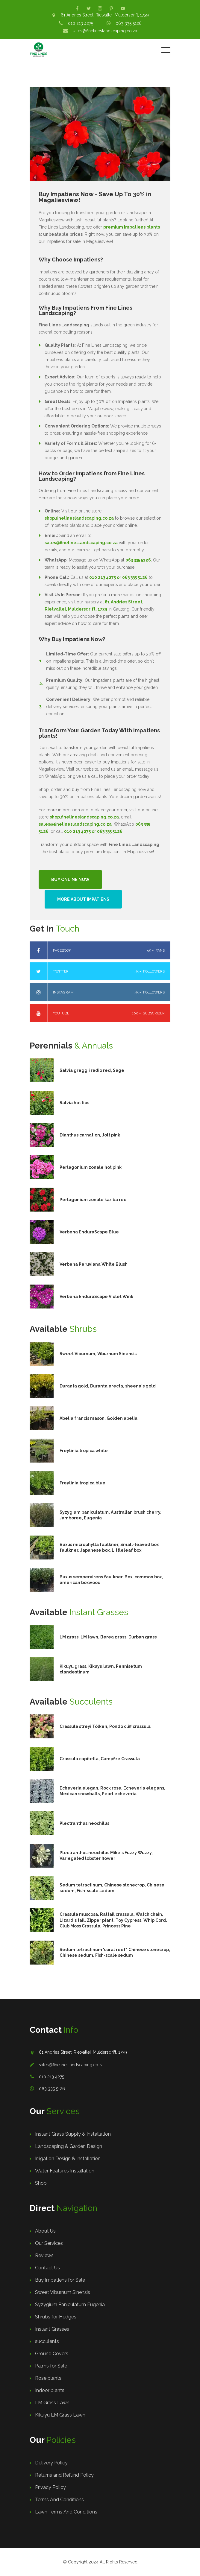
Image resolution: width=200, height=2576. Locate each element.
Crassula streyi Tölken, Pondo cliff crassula (105, 1726)
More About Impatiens (83, 899)
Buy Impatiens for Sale (60, 2280)
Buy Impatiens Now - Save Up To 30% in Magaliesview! (95, 197)
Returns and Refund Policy (64, 2475)
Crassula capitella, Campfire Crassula (100, 1758)
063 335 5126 (129, 23)
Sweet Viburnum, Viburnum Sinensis (98, 1353)
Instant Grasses (52, 2329)
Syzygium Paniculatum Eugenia (70, 2304)
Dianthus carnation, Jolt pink (90, 1135)
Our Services (49, 2243)
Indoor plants (49, 2390)
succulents (47, 2341)
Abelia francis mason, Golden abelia (98, 1418)
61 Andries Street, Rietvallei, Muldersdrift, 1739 (105, 15)
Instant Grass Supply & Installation (73, 2134)
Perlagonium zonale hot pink (91, 1167)
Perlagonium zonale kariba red (93, 1199)
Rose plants (48, 2378)
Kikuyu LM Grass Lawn (60, 2415)
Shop (41, 2183)
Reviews (44, 2255)
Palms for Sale (51, 2366)
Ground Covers (51, 2353)
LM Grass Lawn (52, 2402)
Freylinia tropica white (84, 1450)
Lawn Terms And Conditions (66, 2512)
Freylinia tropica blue (82, 1483)
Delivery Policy (51, 2463)
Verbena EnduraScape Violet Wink (96, 1296)
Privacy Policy (50, 2487)
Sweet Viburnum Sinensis (62, 2292)
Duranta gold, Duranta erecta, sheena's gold (108, 1386)
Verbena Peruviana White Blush (94, 1264)
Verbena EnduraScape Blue (89, 1232)
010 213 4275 (80, 23)
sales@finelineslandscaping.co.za (104, 30)
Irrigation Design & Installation (68, 2158)
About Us (45, 2231)
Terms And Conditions (59, 2499)
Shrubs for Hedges (55, 2317)
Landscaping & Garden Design (68, 2146)
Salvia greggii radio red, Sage (92, 1070)
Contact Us (47, 2268)
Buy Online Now (70, 879)
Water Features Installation (64, 2171)
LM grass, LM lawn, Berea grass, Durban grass (108, 1637)
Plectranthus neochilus (84, 1823)
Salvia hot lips (74, 1102)
